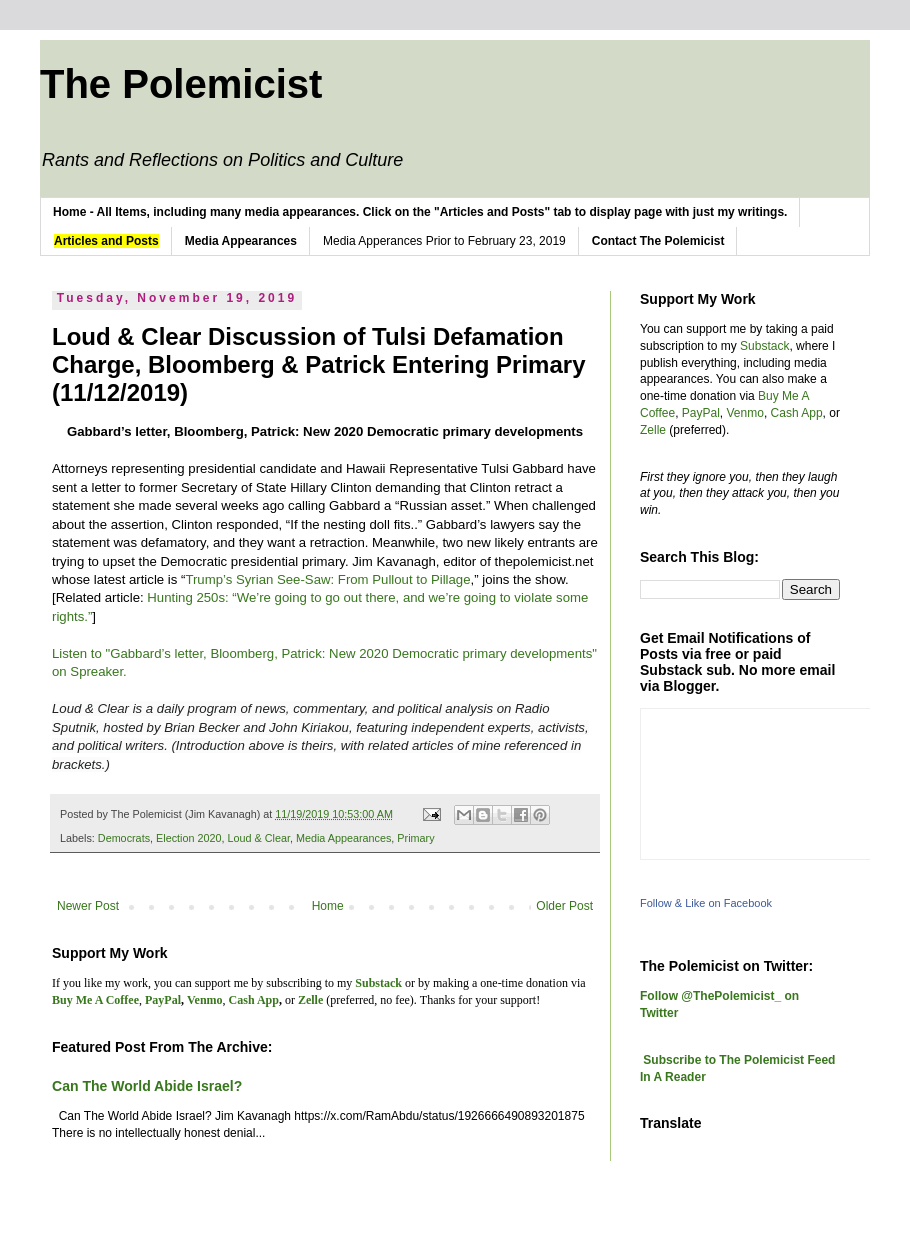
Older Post (564, 906)
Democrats (124, 838)
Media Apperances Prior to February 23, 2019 (444, 241)
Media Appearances (343, 838)
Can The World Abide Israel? (147, 1086)
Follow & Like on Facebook (706, 903)
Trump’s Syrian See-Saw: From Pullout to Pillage (327, 579)
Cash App (797, 413)
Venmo (745, 413)
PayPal (701, 413)
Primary (415, 838)
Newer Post (88, 906)
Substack (764, 346)
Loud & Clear (258, 838)
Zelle (653, 430)
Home (328, 906)
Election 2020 (188, 838)
